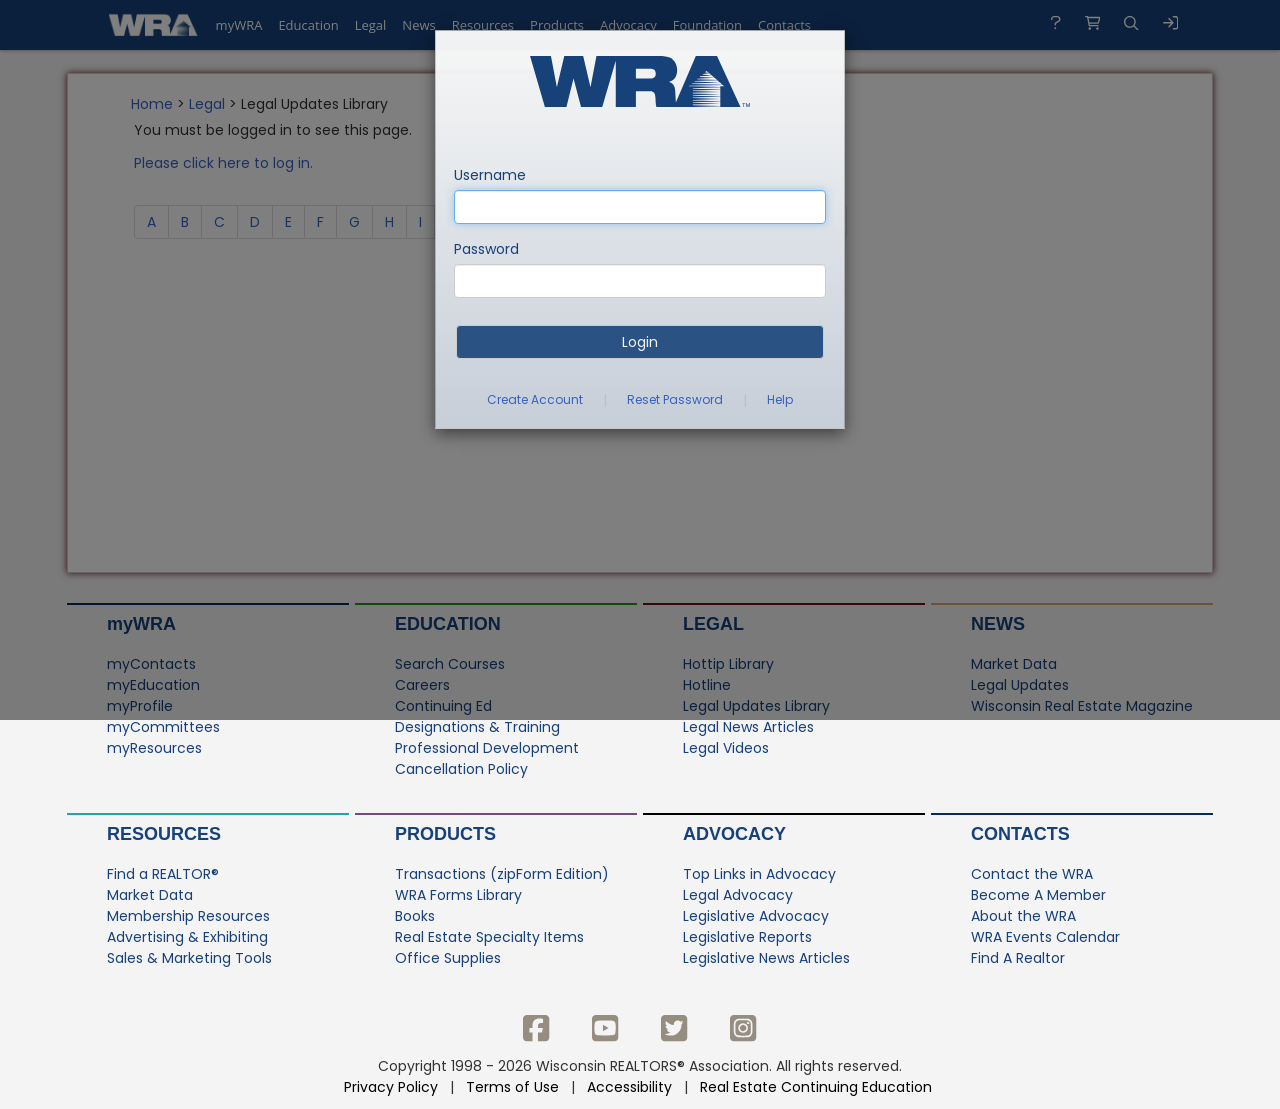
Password (486, 249)
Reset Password (675, 399)
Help (780, 399)
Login (640, 342)
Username (490, 175)
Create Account (535, 399)
